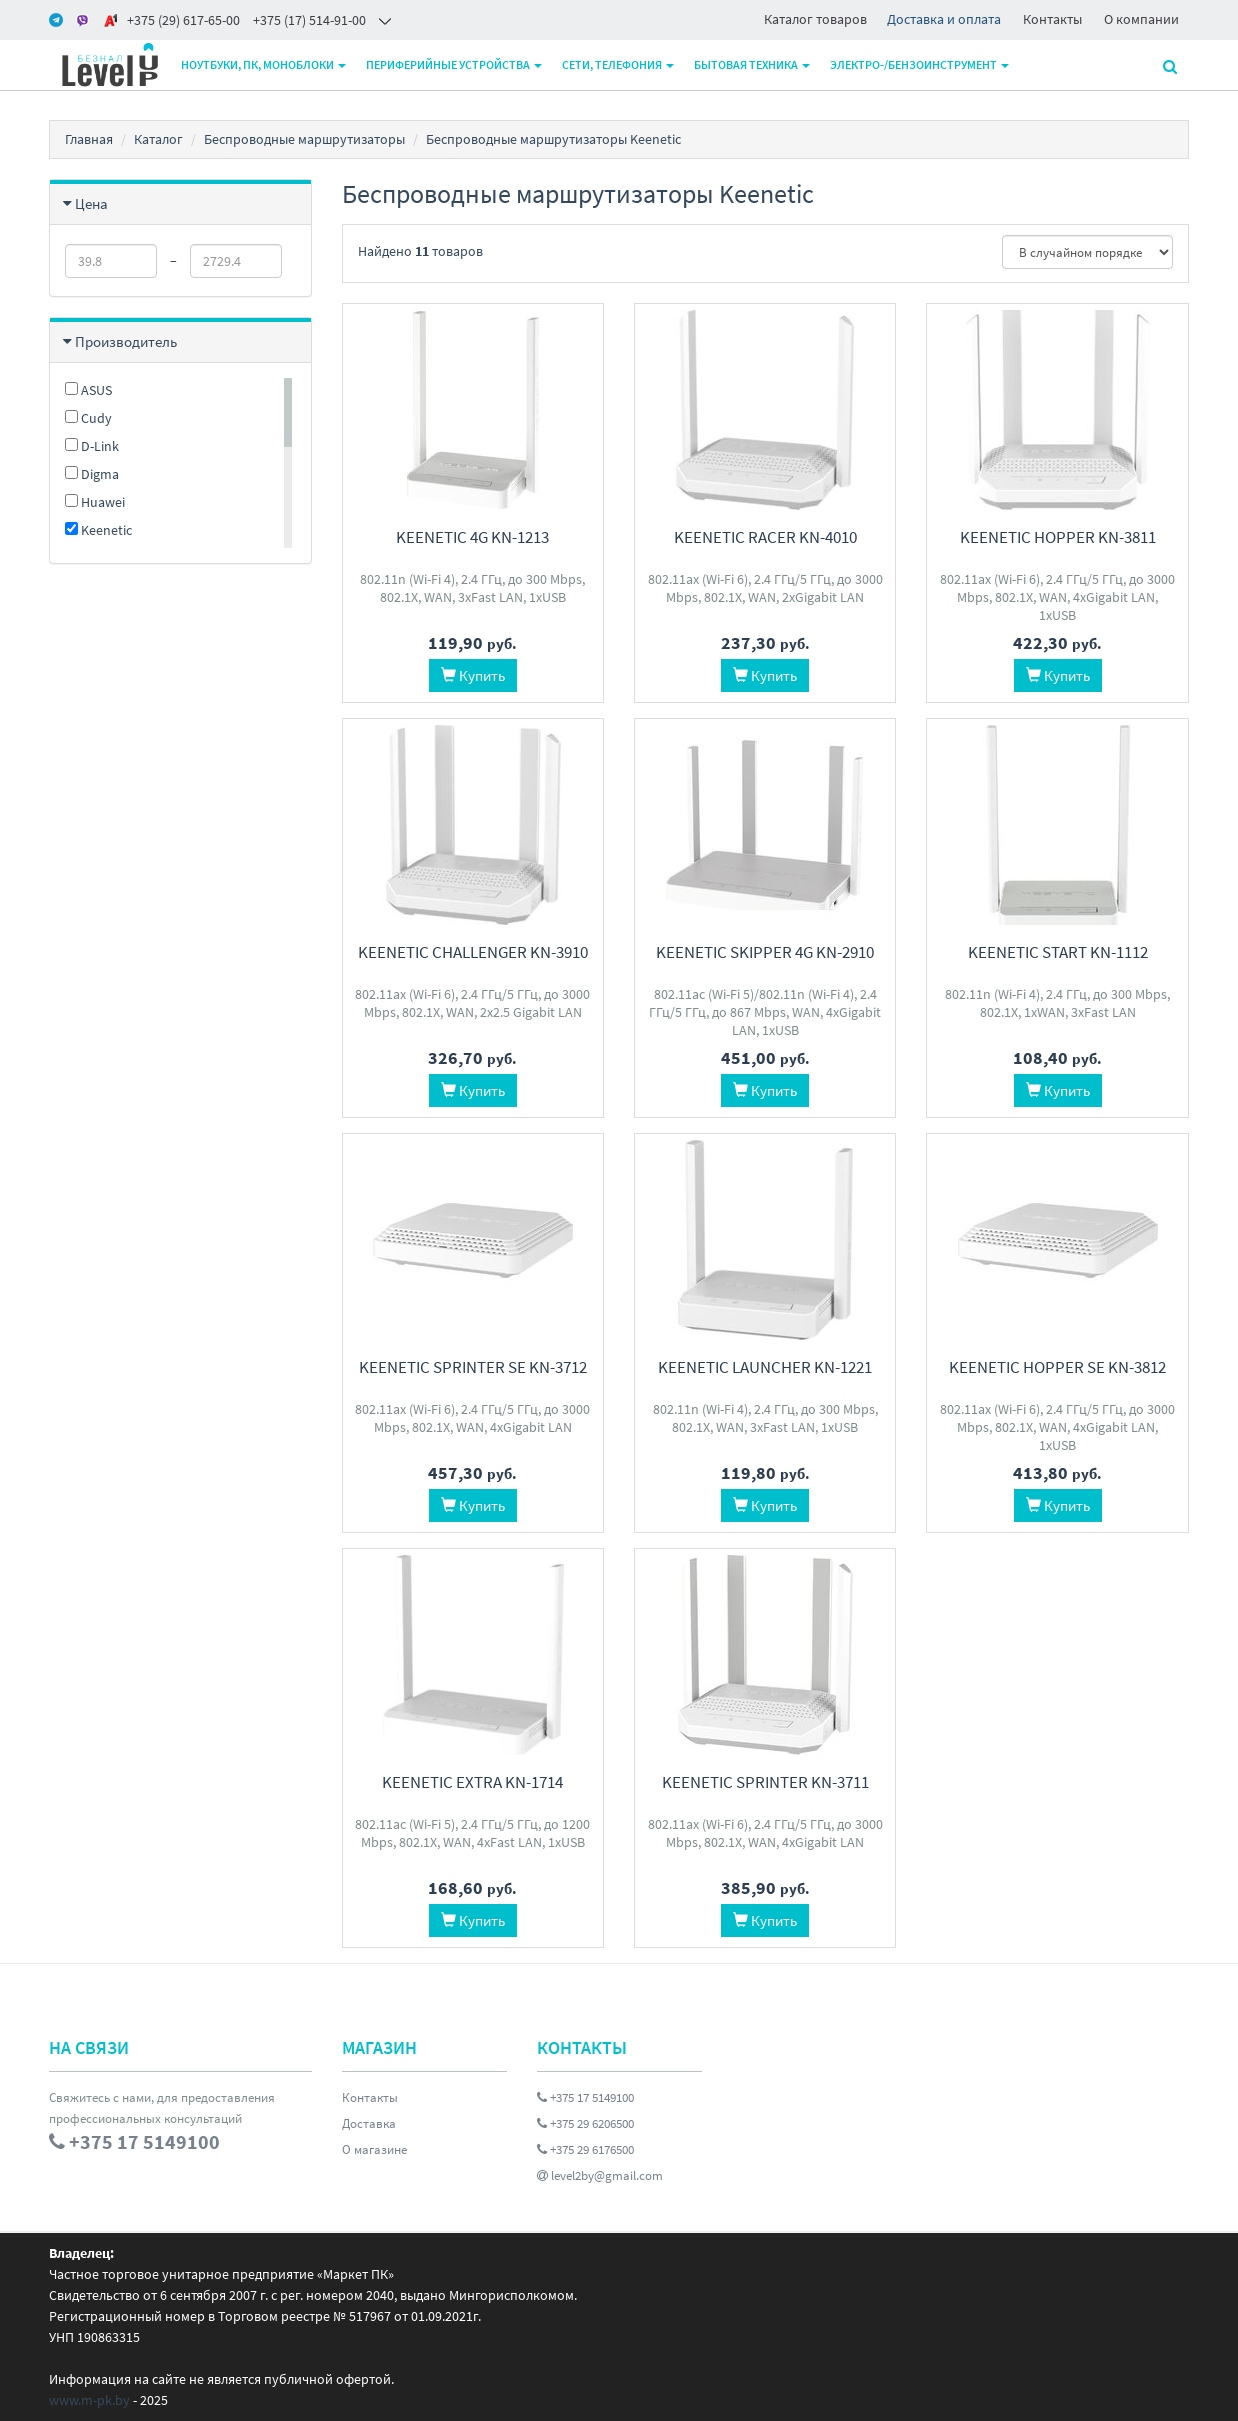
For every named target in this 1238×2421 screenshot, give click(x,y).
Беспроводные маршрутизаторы (304, 139)
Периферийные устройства (454, 64)
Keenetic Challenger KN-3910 (473, 952)
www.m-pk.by (89, 2400)
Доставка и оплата (944, 19)
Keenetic (98, 530)
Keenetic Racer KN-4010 (765, 537)
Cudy (88, 418)
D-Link (92, 446)
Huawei (95, 502)
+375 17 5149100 (585, 2097)
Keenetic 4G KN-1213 (472, 537)
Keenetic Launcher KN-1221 (765, 1367)
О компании (1141, 19)
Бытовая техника (752, 64)
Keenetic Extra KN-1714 (472, 1782)
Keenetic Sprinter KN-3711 (765, 1782)
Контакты (1052, 19)
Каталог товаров (815, 19)
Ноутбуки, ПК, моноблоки (263, 64)
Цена (91, 203)
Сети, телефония (618, 64)
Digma (92, 474)
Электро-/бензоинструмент (919, 64)
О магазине (374, 2149)
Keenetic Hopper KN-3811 (1058, 537)
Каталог (158, 139)
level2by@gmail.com (600, 2175)
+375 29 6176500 (585, 2149)
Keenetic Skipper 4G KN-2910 (765, 952)
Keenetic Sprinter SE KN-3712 (473, 1367)
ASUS (88, 390)
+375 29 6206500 (585, 2123)
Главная (89, 139)
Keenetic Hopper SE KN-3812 (1057, 1367)
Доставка (369, 2123)
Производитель (126, 341)
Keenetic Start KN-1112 (1058, 952)
